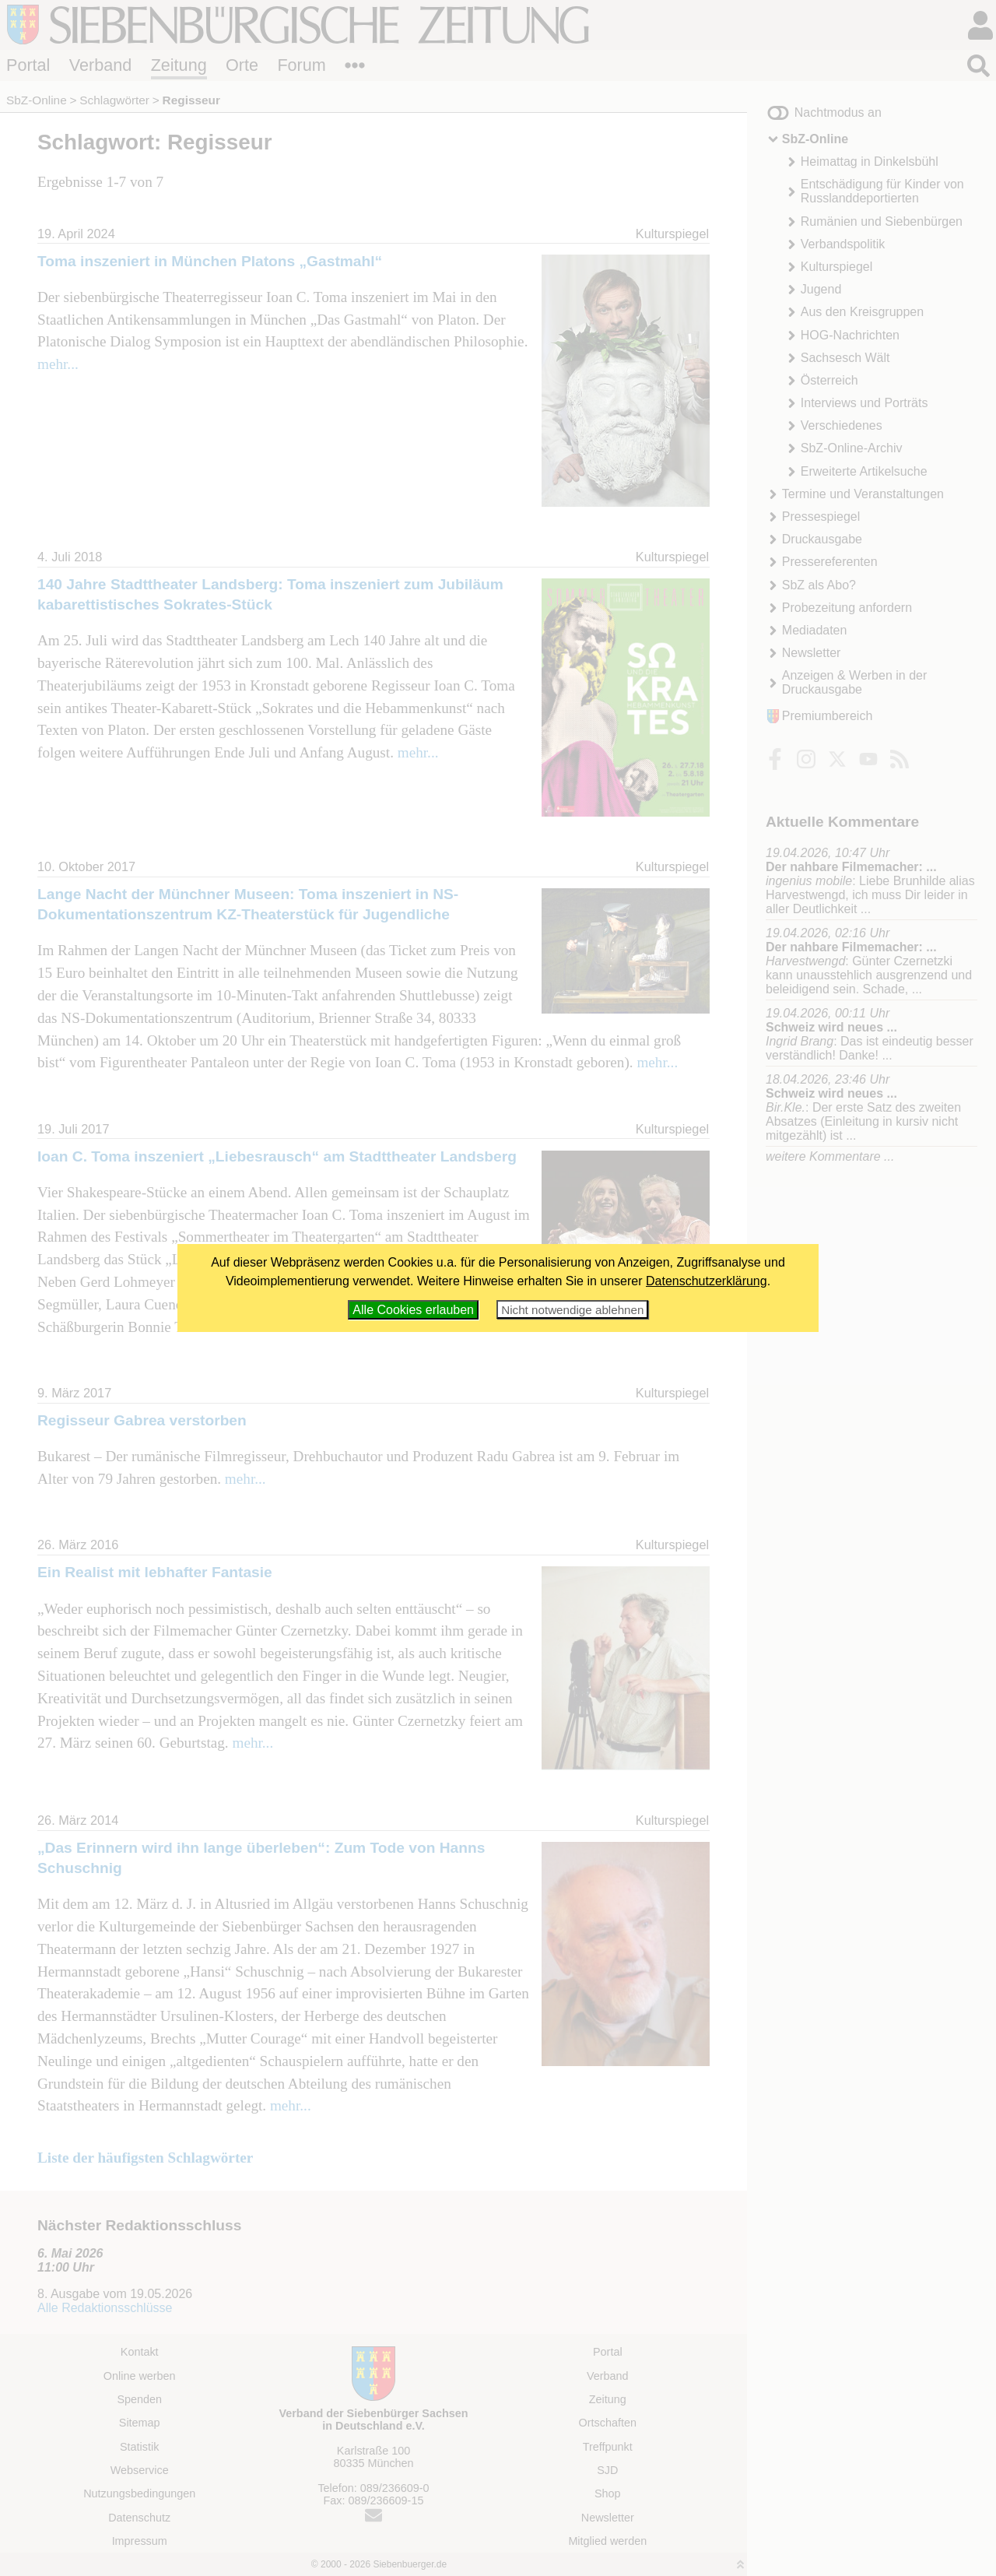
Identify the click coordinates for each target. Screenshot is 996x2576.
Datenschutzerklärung (706, 1281)
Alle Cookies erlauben (413, 1309)
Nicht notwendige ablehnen (572, 1309)
